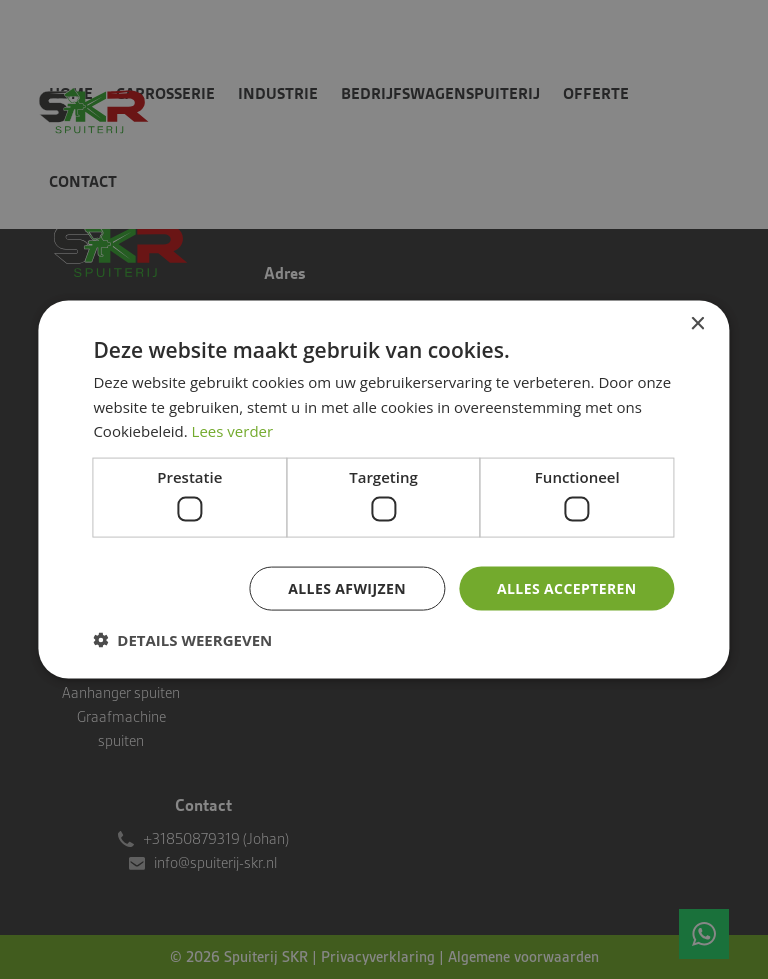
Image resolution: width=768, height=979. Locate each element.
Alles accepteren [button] (567, 587)
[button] (182, 640)
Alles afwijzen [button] (347, 587)
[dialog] (384, 489)
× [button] (697, 323)
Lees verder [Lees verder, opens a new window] (233, 431)
